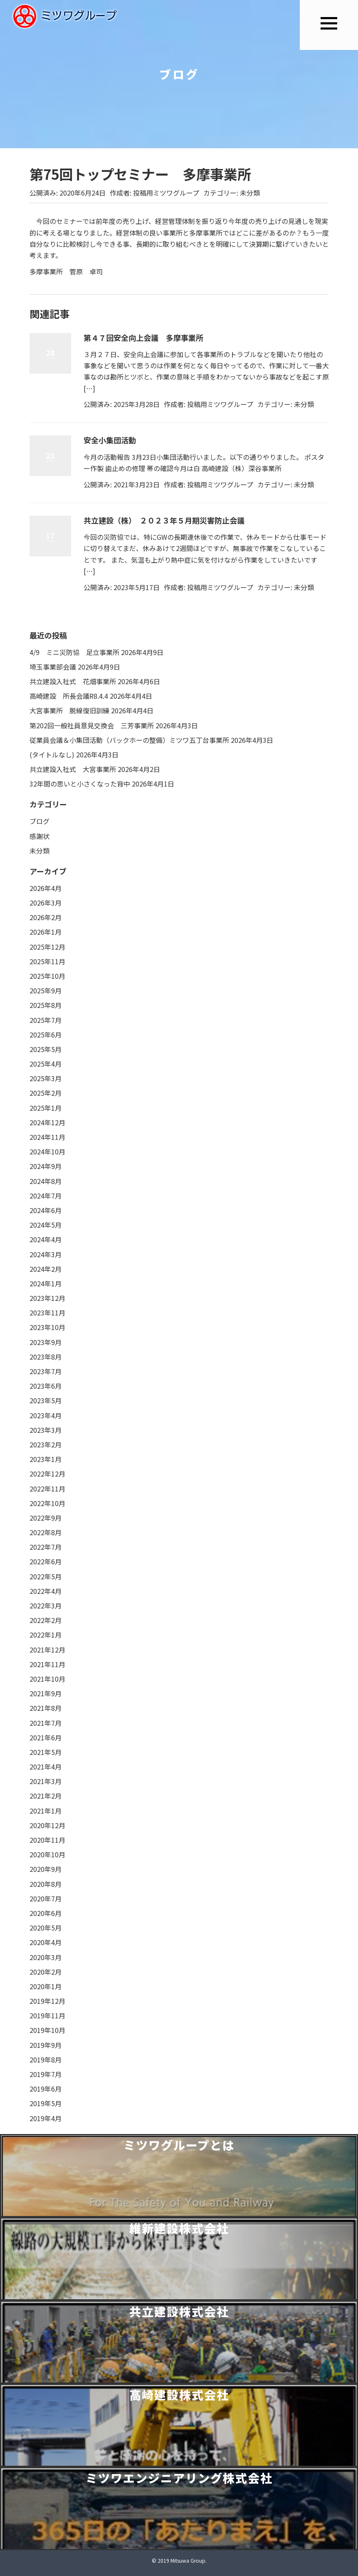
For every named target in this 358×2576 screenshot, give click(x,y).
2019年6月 (46, 2089)
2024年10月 (47, 1151)
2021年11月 (47, 1664)
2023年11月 (47, 1313)
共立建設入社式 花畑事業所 (73, 681)
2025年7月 (46, 1020)
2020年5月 (46, 1928)
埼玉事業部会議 (53, 667)
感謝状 (39, 836)
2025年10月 (47, 976)
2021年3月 (46, 1781)
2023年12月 (47, 1298)
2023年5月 (46, 1400)
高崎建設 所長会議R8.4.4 (69, 696)
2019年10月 (47, 2030)
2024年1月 (46, 1283)
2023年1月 (46, 1459)
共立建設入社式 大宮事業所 (73, 769)
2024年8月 (46, 1181)
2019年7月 (46, 2074)
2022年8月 (46, 1532)
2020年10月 (47, 1854)
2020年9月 (46, 1869)
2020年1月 (46, 1986)
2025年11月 (47, 961)
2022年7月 (46, 1547)
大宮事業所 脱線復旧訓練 (69, 710)
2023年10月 (47, 1327)
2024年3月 (46, 1254)
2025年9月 (46, 990)
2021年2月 (46, 1796)
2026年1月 (46, 932)
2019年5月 (46, 2103)
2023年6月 (46, 1386)
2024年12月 (47, 1122)
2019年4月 (46, 2118)
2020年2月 (46, 1972)
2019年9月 (46, 2045)
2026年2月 (46, 917)
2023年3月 (46, 1430)
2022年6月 (46, 1561)
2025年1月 (46, 1108)
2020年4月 (46, 1942)
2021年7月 (46, 1723)
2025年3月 (46, 1078)
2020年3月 (46, 1957)
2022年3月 (46, 1606)
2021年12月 (47, 1650)
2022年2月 (46, 1620)
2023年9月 (46, 1342)
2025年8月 (46, 1005)
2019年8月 (46, 2060)
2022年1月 (46, 1635)
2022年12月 (47, 1474)
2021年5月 (46, 1752)
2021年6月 (46, 1737)
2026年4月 (46, 888)
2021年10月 (47, 1679)
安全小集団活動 (110, 439)
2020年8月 (46, 1884)
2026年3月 (46, 903)
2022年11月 (47, 1489)
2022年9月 (46, 1518)
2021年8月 (46, 1708)
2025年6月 (46, 1035)
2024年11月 (47, 1137)
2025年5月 (46, 1049)
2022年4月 (46, 1591)
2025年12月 (47, 947)
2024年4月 (46, 1239)
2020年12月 (47, 1825)
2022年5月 (46, 1576)
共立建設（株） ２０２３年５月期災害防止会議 (164, 520)
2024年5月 (46, 1225)
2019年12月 (47, 2001)
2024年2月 (46, 1269)
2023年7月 (46, 1371)
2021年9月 (46, 1693)
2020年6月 (46, 1913)
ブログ (39, 821)
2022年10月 (47, 1503)
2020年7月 (46, 1898)
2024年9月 (46, 1166)
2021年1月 (46, 1811)
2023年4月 (46, 1415)
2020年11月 (47, 1840)
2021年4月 (46, 1767)
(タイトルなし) (52, 754)
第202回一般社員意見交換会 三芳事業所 (92, 725)
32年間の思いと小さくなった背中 (80, 784)
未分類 (250, 193)
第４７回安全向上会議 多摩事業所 (143, 337)
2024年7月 (46, 1196)
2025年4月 (46, 1064)
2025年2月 (46, 1093)
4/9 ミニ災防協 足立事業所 (74, 652)
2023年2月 (46, 1444)
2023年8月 (46, 1357)
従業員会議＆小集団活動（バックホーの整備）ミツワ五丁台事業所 (129, 740)
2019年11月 (47, 2015)
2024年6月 (46, 1210)
